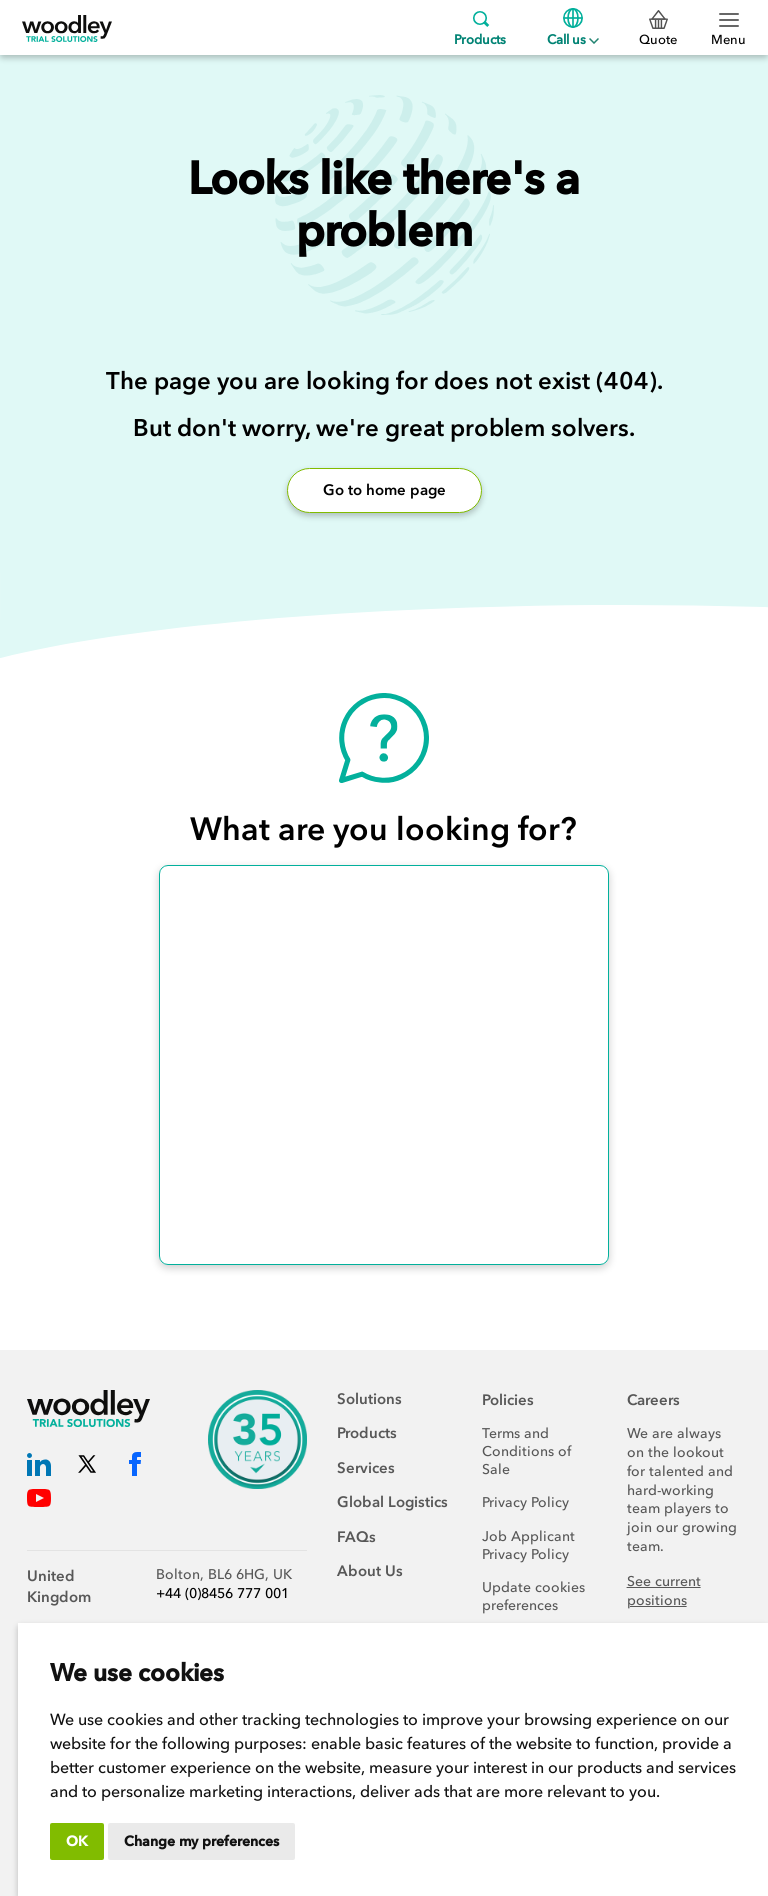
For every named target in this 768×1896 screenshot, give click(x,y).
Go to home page (384, 490)
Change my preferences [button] (201, 1841)
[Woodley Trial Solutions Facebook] (135, 1468)
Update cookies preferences (533, 1596)
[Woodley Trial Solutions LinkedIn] (39, 1468)
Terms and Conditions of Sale (526, 1451)
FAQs (356, 1537)
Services (366, 1468)
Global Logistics (392, 1502)
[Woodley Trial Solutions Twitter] (87, 1468)
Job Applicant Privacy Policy (528, 1545)
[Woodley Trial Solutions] (67, 27)
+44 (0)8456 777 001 (222, 1593)
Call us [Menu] (573, 27)
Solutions (369, 1399)
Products (480, 27)
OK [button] (77, 1841)
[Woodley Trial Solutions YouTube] (39, 1502)
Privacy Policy (525, 1502)
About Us (370, 1571)
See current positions (664, 1591)
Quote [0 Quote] (658, 29)
